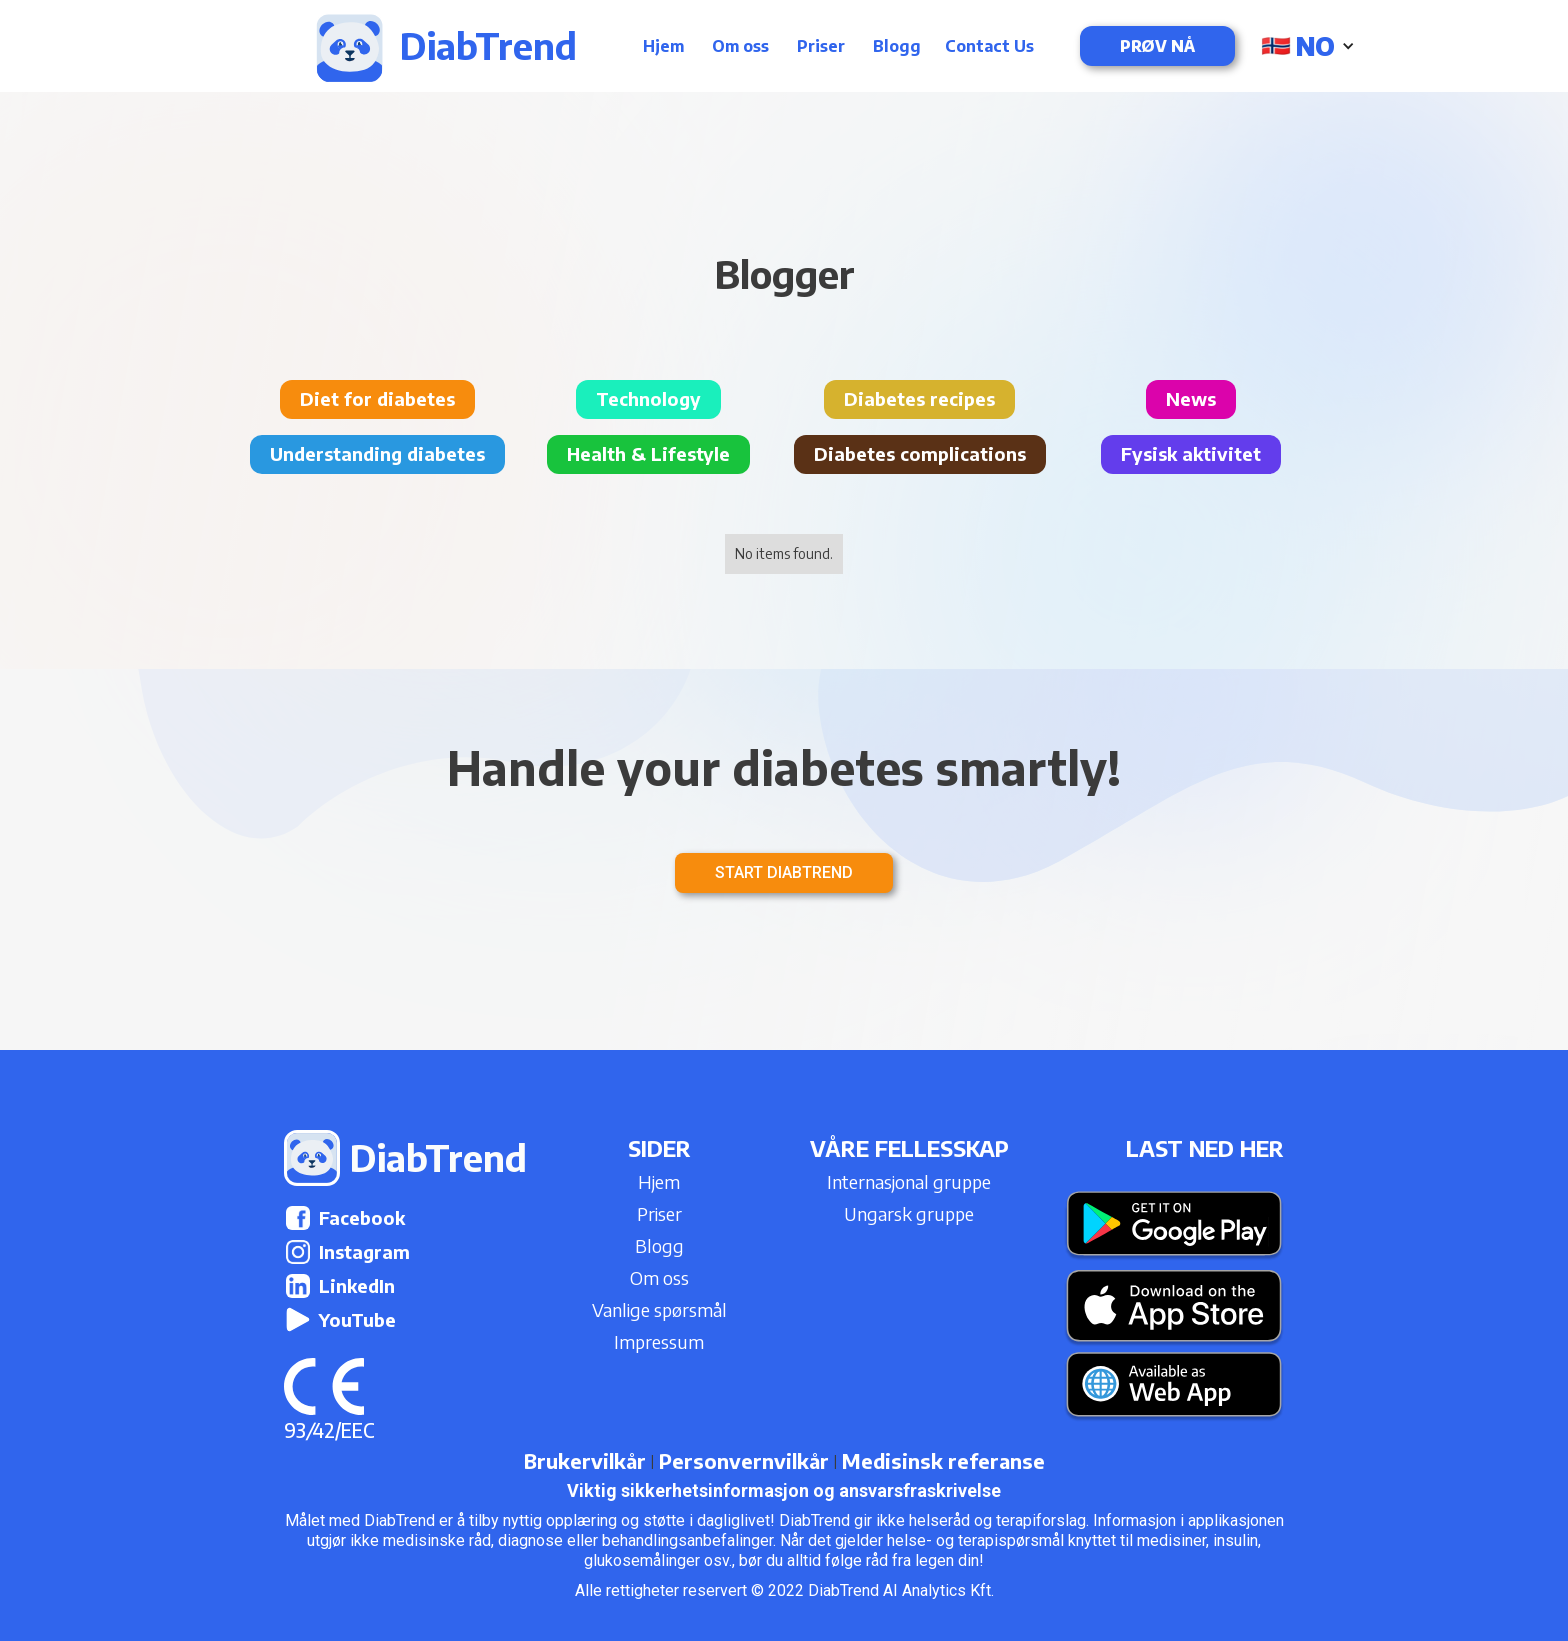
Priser (821, 46)
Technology (648, 398)
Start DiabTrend (784, 872)
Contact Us (989, 46)
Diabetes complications (920, 453)
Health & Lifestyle (648, 453)
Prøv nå (1157, 46)
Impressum (659, 1341)
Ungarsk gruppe (909, 1213)
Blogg (897, 46)
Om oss (740, 46)
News (1191, 398)
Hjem (663, 46)
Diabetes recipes (919, 398)
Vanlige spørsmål (659, 1309)
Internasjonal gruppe (909, 1181)
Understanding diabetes (377, 453)
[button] (1310, 46)
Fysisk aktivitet (1191, 453)
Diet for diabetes (377, 398)
